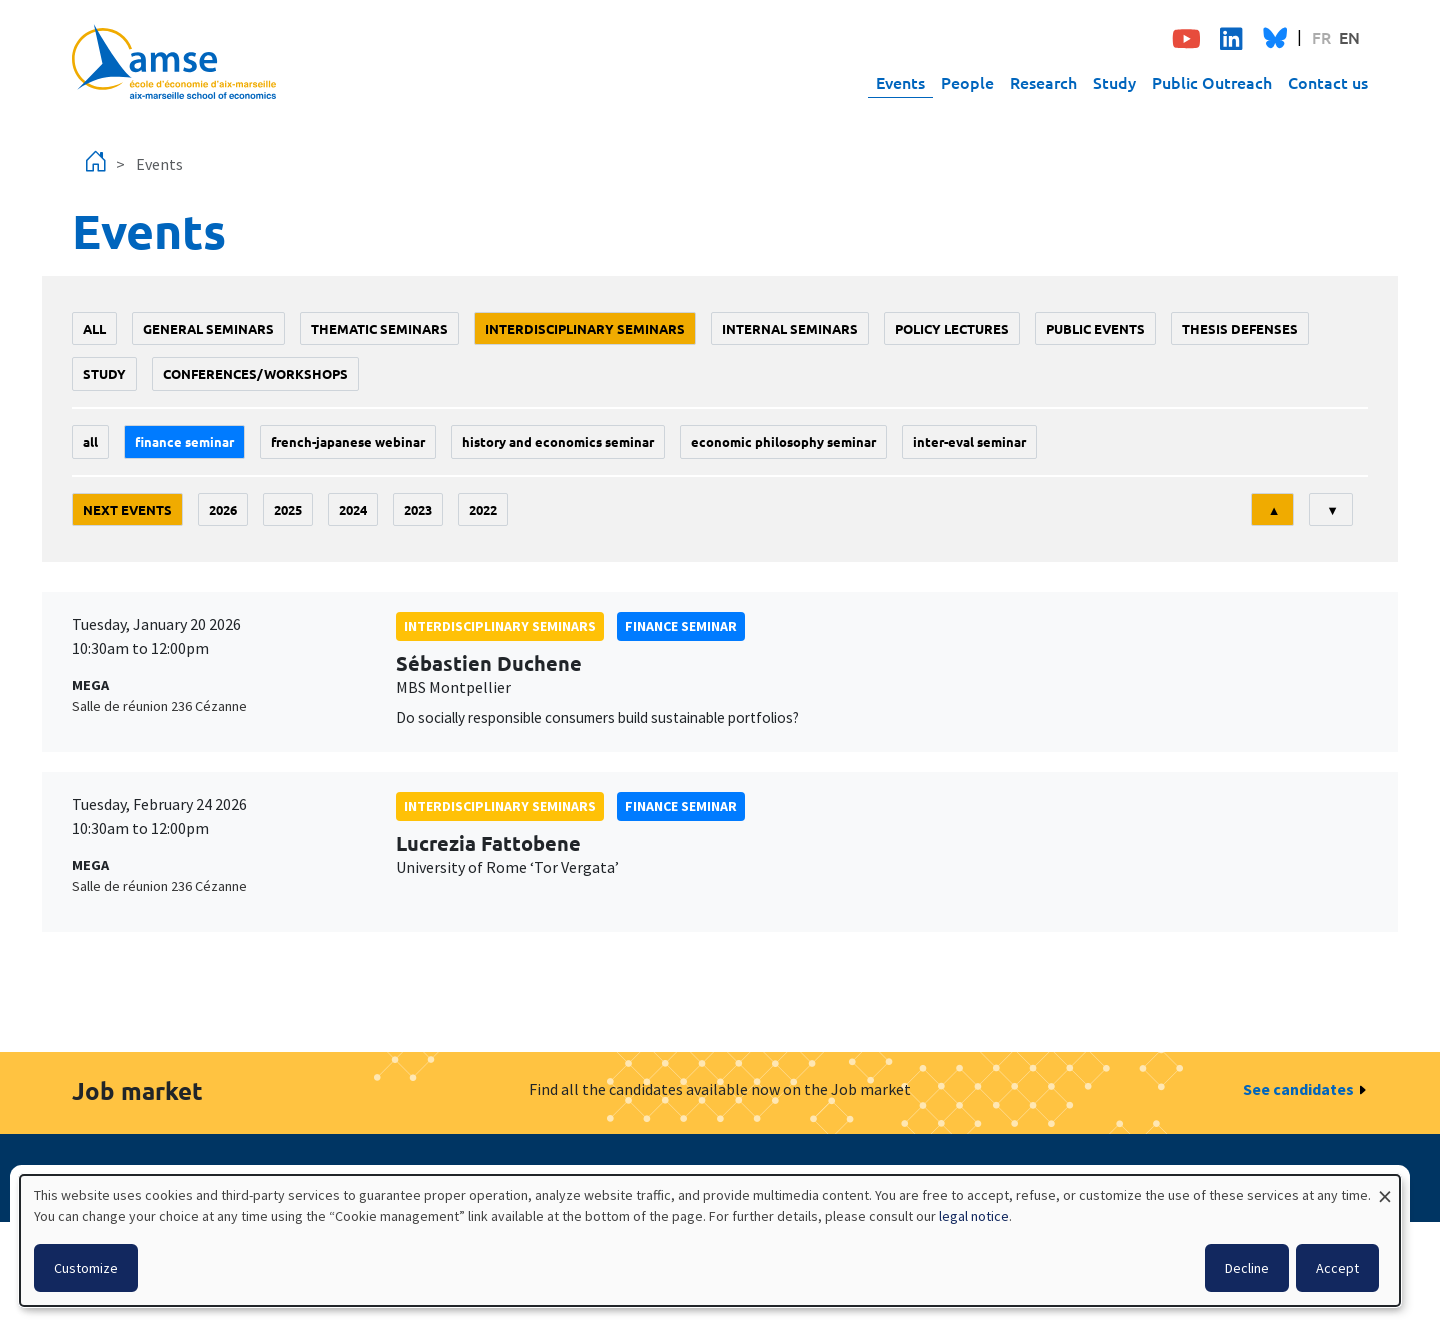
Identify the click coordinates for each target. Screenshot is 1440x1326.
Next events (127, 509)
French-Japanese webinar (348, 441)
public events (1095, 328)
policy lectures (952, 328)
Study (1114, 82)
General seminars (208, 328)
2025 (288, 509)
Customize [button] (86, 1268)
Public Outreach (1212, 82)
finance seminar (184, 441)
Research (1043, 82)
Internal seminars (790, 328)
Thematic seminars (379, 328)
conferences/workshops (255, 373)
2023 (418, 509)
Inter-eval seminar (969, 441)
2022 (483, 509)
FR (1321, 37)
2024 (353, 509)
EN (1349, 37)
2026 (223, 509)
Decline (1247, 1268)
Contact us (1328, 82)
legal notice (974, 1216)
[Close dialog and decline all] (1385, 1187)
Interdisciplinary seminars (585, 328)
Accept (1337, 1268)
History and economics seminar (558, 441)
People (967, 82)
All (94, 328)
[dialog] (710, 1240)
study (104, 373)
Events (900, 82)
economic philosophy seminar (783, 441)
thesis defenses (1240, 328)
